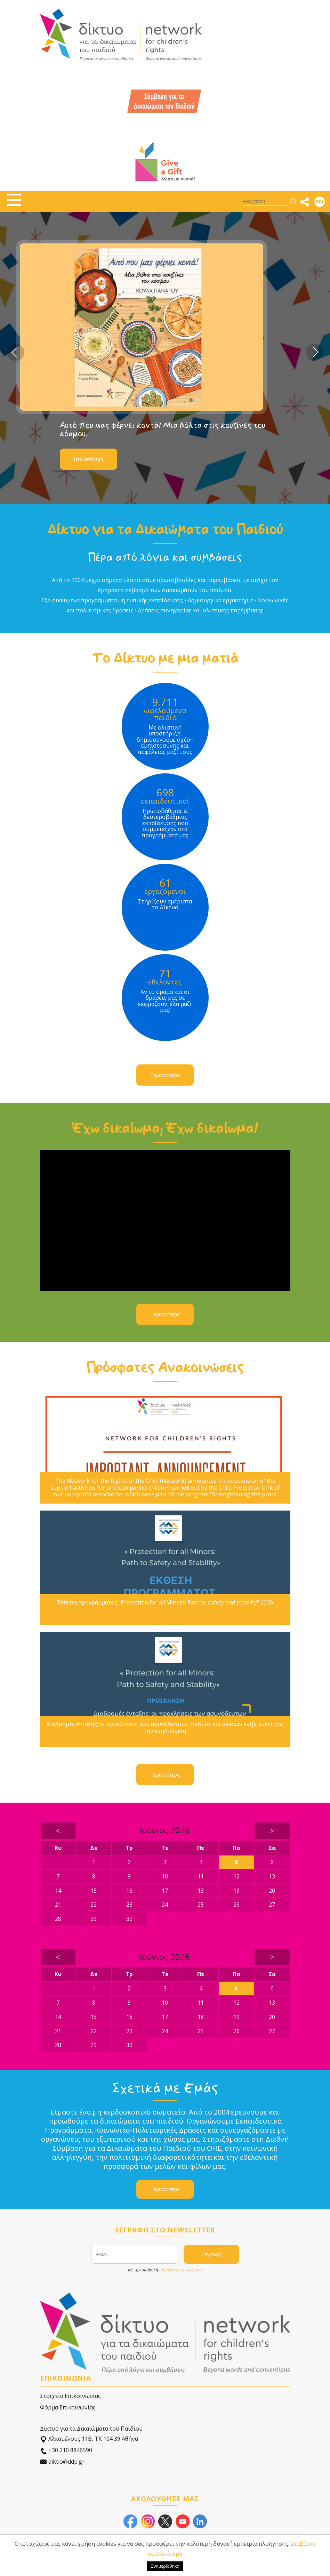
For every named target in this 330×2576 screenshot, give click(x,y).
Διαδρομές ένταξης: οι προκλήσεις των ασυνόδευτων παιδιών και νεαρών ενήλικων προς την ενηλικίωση (165, 1727)
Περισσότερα (112, 459)
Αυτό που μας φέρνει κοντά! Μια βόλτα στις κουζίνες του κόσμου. (186, 429)
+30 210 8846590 (66, 2450)
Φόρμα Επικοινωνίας (68, 2407)
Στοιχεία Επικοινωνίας (70, 2396)
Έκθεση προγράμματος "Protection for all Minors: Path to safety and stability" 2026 (165, 1602)
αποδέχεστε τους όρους (180, 2270)
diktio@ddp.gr (62, 2462)
